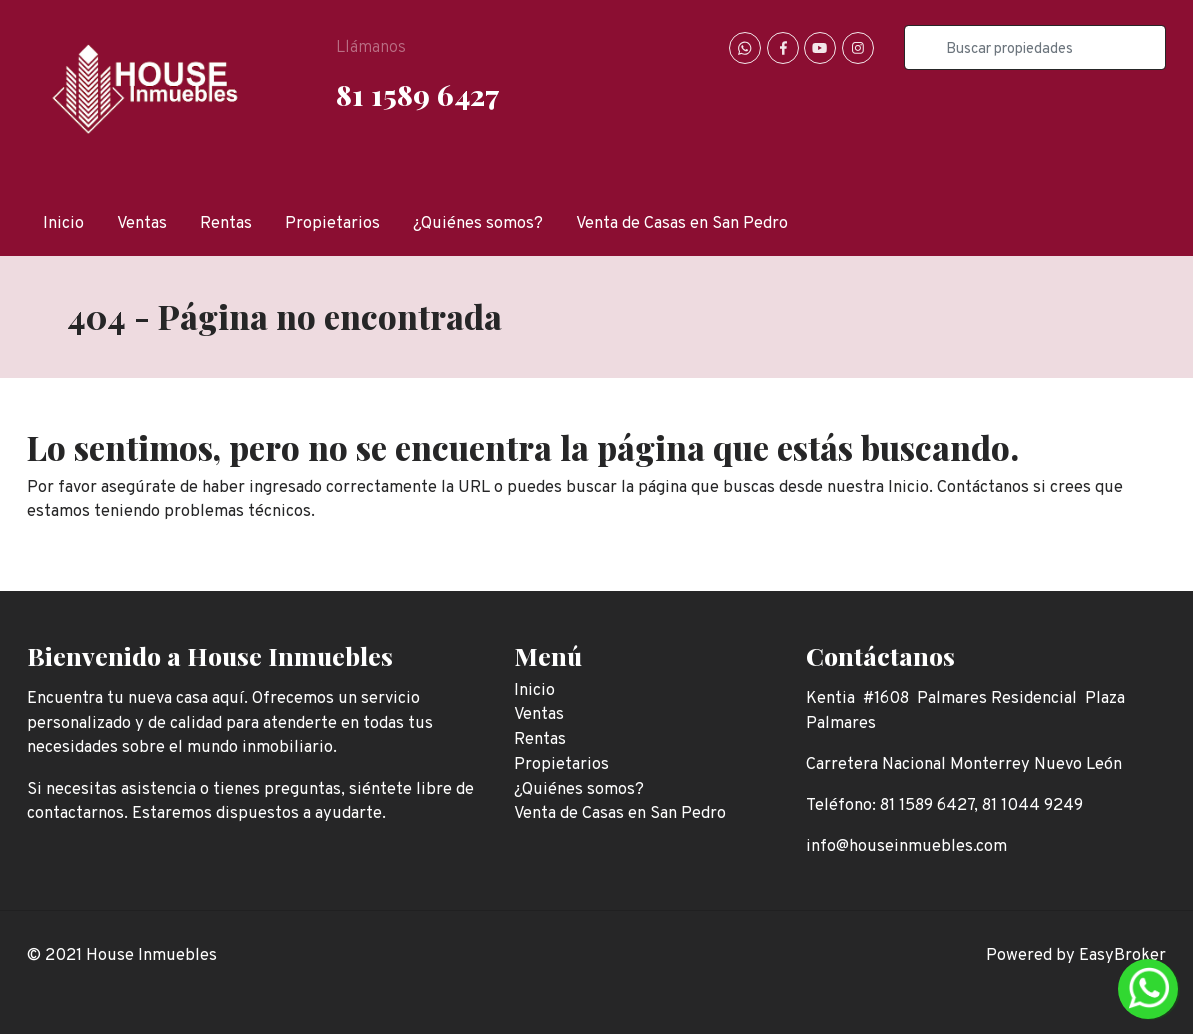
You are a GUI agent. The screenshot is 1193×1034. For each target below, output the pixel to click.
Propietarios (332, 223)
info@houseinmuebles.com (906, 846)
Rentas (226, 223)
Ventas (142, 223)
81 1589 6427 (417, 94)
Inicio (63, 223)
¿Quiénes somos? (478, 223)
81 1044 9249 (1032, 805)
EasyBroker (1122, 955)
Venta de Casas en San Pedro (682, 223)
